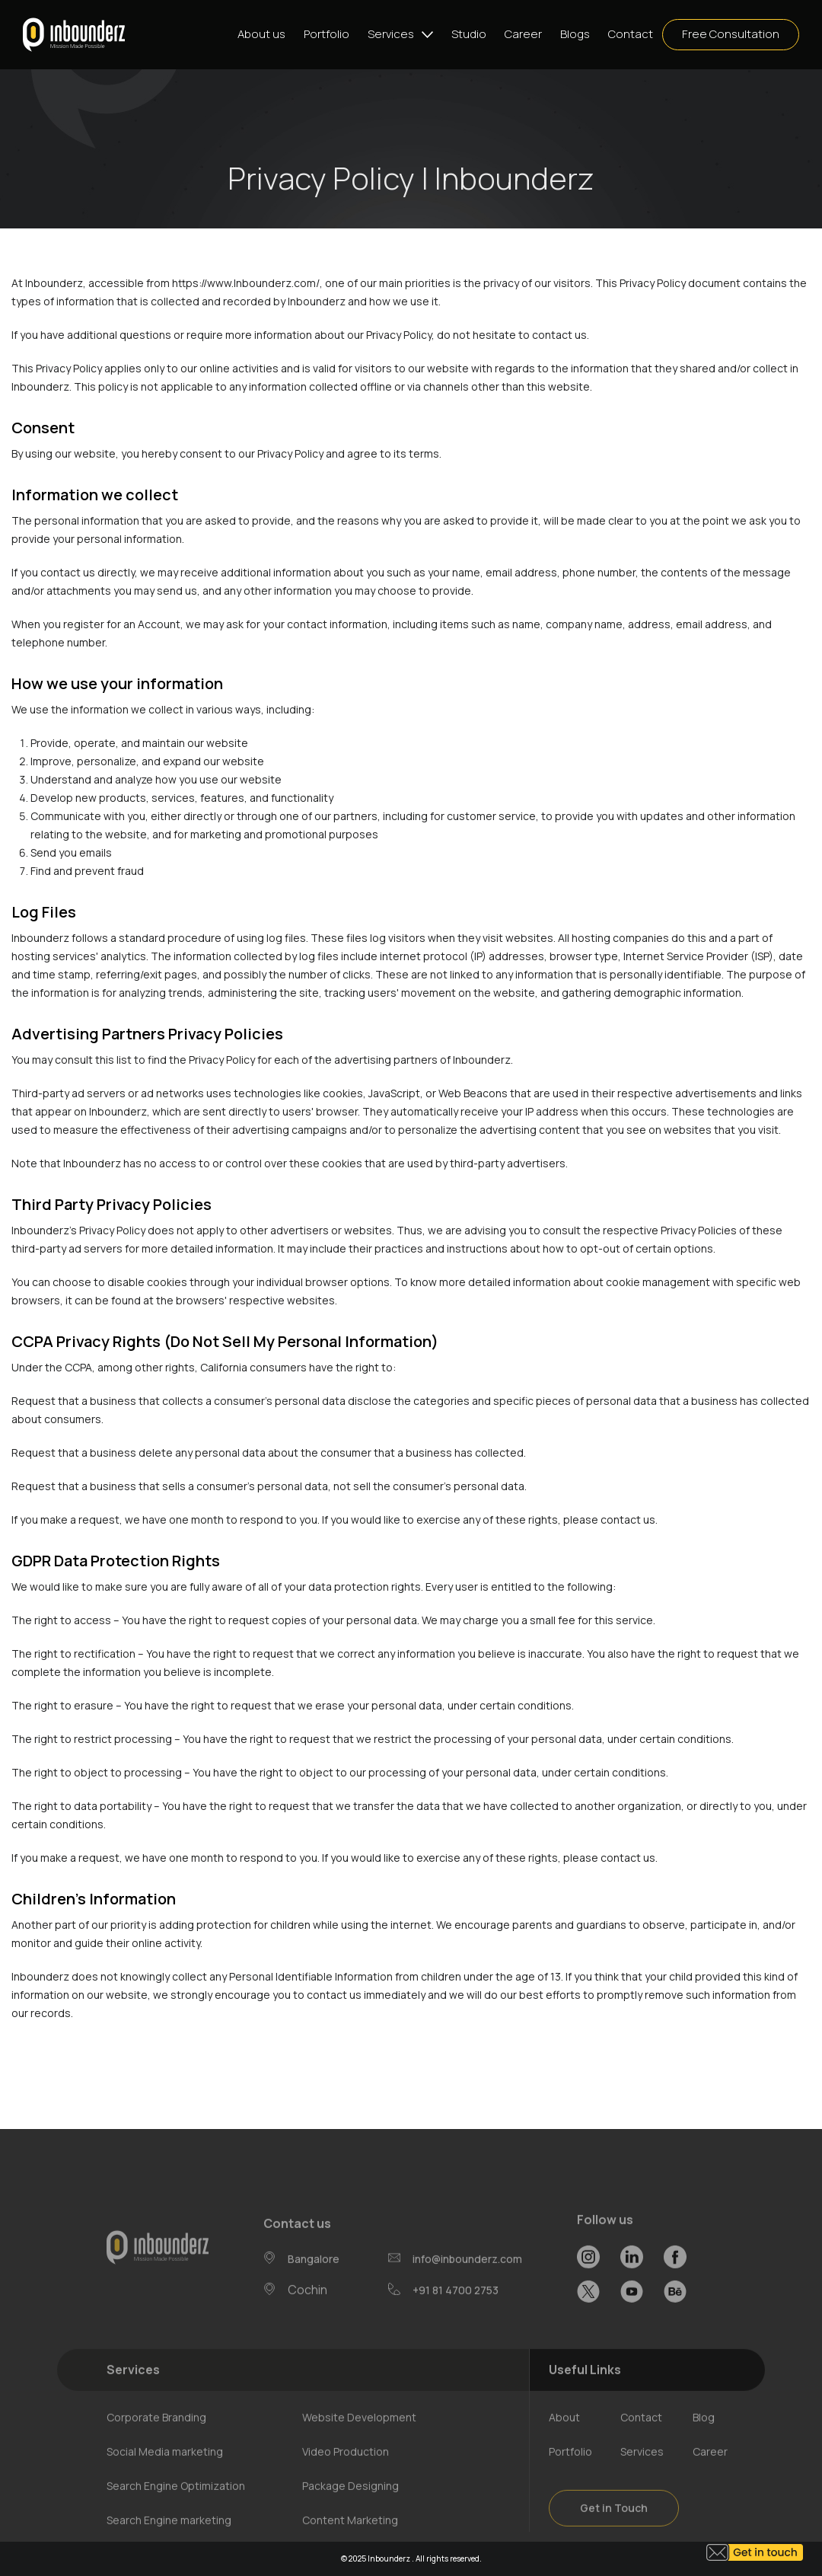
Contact (630, 34)
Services (391, 34)
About (564, 2437)
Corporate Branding (156, 2437)
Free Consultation (730, 34)
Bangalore (313, 2278)
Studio (468, 34)
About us (261, 34)
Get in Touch (614, 2527)
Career (523, 34)
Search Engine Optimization (176, 2505)
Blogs (575, 34)
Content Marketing (350, 2540)
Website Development (359, 2437)
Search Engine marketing (169, 2540)
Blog (704, 2437)
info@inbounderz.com (467, 2278)
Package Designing (350, 2505)
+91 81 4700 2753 (456, 2309)
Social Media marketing (165, 2471)
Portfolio (326, 34)
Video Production (345, 2471)
